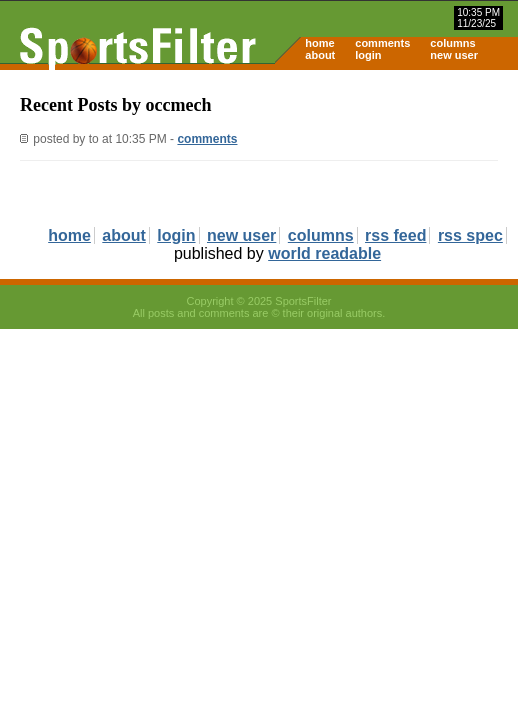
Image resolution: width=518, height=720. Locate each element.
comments (382, 43)
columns (452, 43)
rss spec (470, 235)
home (319, 43)
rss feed (395, 235)
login (368, 55)
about (320, 55)
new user (454, 55)
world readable (324, 253)
